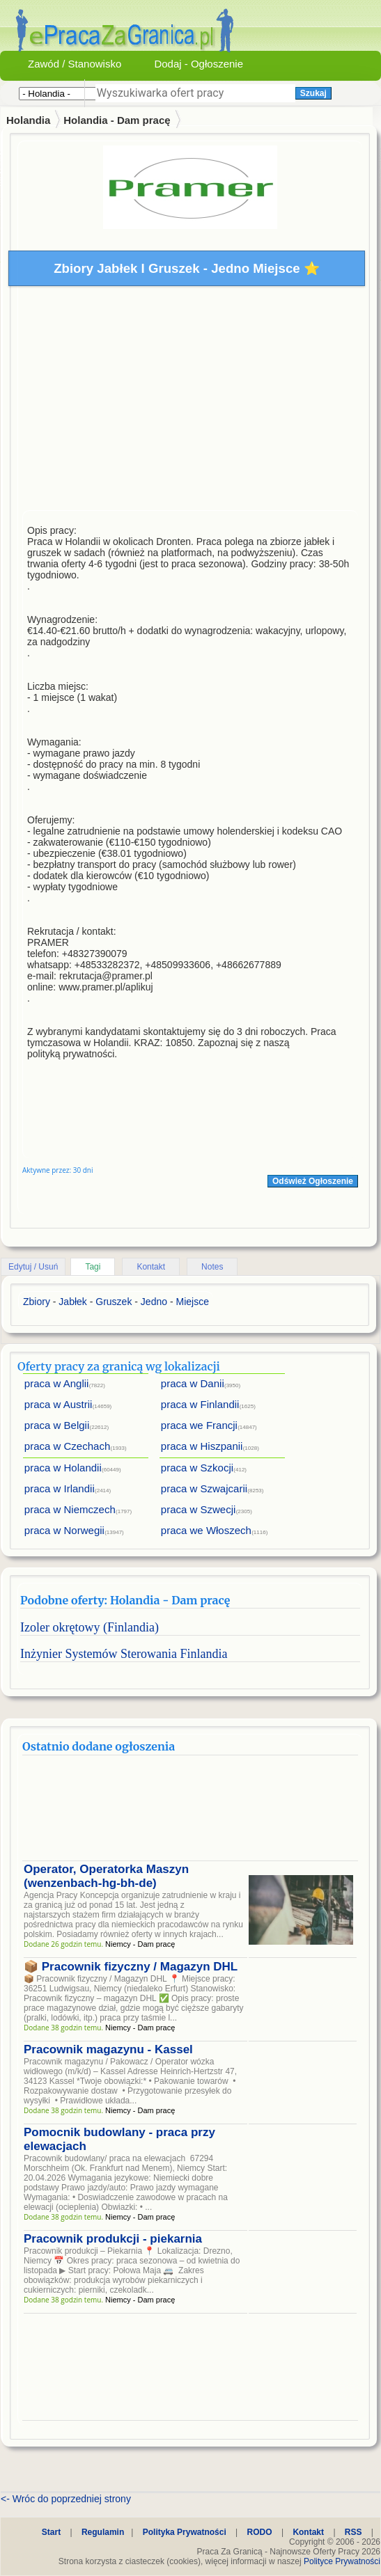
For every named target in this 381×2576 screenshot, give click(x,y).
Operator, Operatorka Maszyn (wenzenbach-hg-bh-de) (106, 1876)
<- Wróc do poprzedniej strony (66, 2498)
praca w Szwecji (198, 1509)
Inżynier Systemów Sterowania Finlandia (123, 1654)
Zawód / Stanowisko (74, 64)
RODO (259, 2532)
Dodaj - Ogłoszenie (198, 64)
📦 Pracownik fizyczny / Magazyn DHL (131, 1966)
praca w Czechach (67, 1446)
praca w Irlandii (59, 1488)
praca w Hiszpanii (202, 1446)
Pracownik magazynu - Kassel (108, 2049)
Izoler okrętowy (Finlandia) (89, 1627)
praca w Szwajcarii (204, 1488)
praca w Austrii (58, 1404)
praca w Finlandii (200, 1404)
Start (51, 2532)
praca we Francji (199, 1425)
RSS (353, 2532)
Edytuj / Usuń (33, 1267)
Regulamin (102, 2532)
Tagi (92, 1267)
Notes (212, 1267)
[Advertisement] (190, 401)
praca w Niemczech (70, 1509)
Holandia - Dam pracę (116, 120)
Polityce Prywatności (342, 2561)
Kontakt (151, 1267)
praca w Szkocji (197, 1467)
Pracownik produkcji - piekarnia (113, 2238)
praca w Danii (192, 1383)
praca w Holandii (63, 1467)
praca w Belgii (56, 1425)
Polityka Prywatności (184, 2532)
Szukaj (313, 93)
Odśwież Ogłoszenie (312, 1181)
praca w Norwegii (64, 1530)
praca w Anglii (56, 1383)
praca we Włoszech (206, 1530)
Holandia (28, 120)
